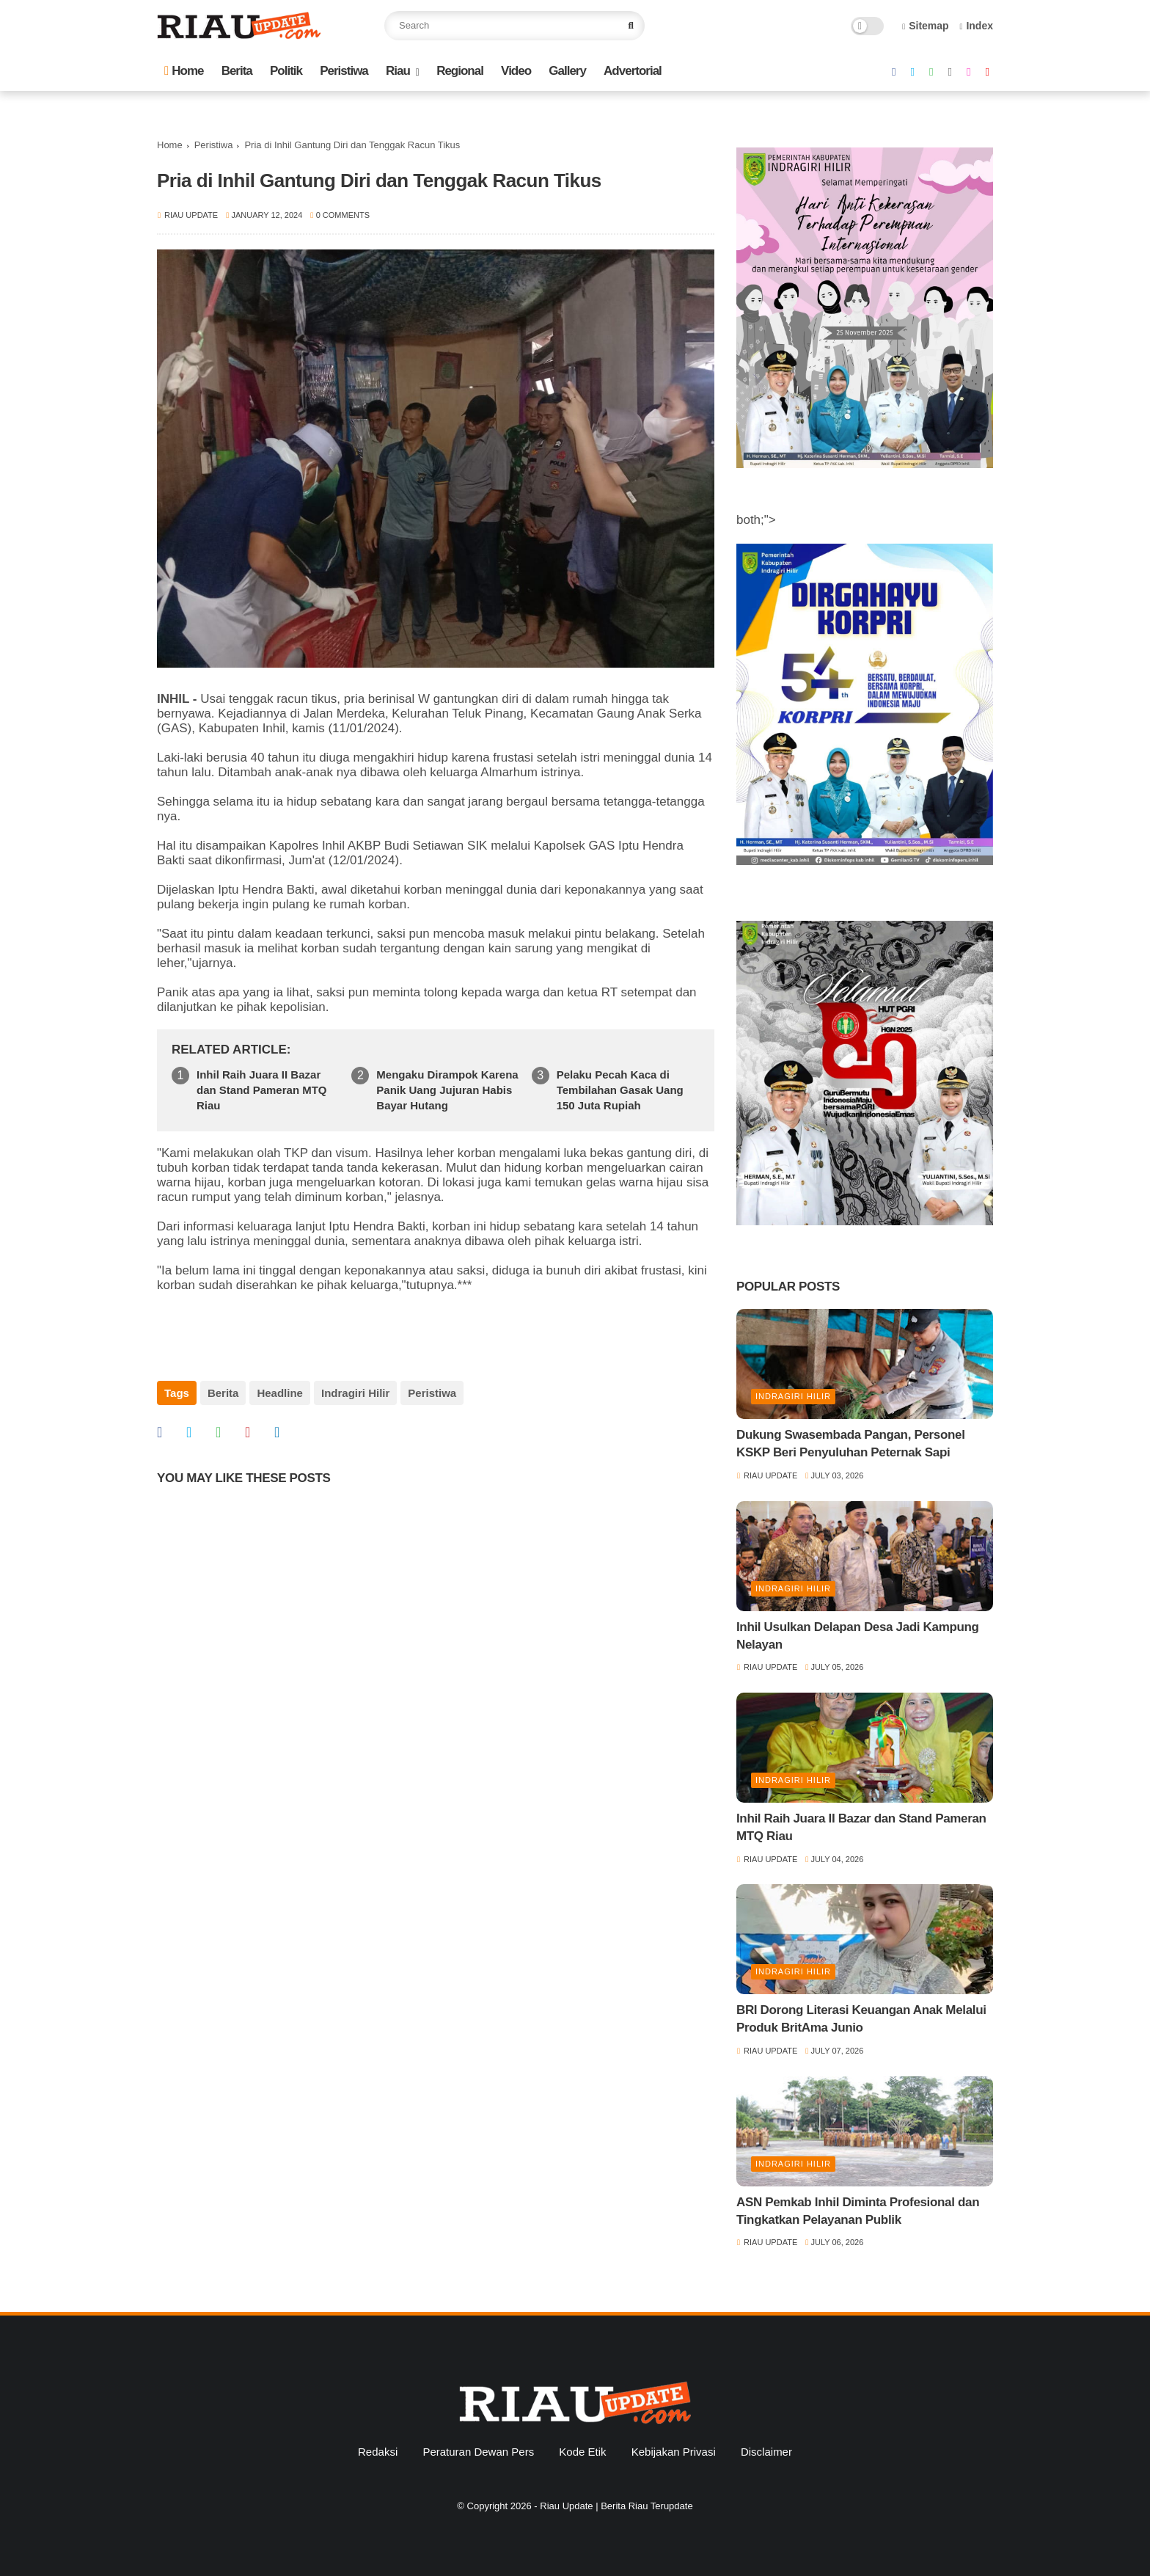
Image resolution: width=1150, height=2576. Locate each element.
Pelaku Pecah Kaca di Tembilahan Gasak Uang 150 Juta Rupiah (620, 1090)
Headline (280, 1393)
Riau (398, 71)
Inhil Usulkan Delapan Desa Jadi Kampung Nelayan (857, 1636)
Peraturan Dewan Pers (478, 2451)
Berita (236, 71)
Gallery (567, 71)
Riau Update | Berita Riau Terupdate (616, 2505)
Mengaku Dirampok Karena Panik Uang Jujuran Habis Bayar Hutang (447, 1090)
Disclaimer (766, 2451)
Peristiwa (344, 71)
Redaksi (378, 2451)
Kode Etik (582, 2451)
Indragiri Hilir (355, 1393)
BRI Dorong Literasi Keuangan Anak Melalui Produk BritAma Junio (861, 2019)
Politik (286, 71)
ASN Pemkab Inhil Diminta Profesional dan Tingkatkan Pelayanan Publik (857, 2211)
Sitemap (925, 26)
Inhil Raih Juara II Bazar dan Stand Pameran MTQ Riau (262, 1090)
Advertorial (633, 71)
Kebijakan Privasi (673, 2451)
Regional (459, 71)
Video (516, 71)
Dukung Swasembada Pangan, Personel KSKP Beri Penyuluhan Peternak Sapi (850, 1443)
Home (183, 71)
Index (976, 26)
